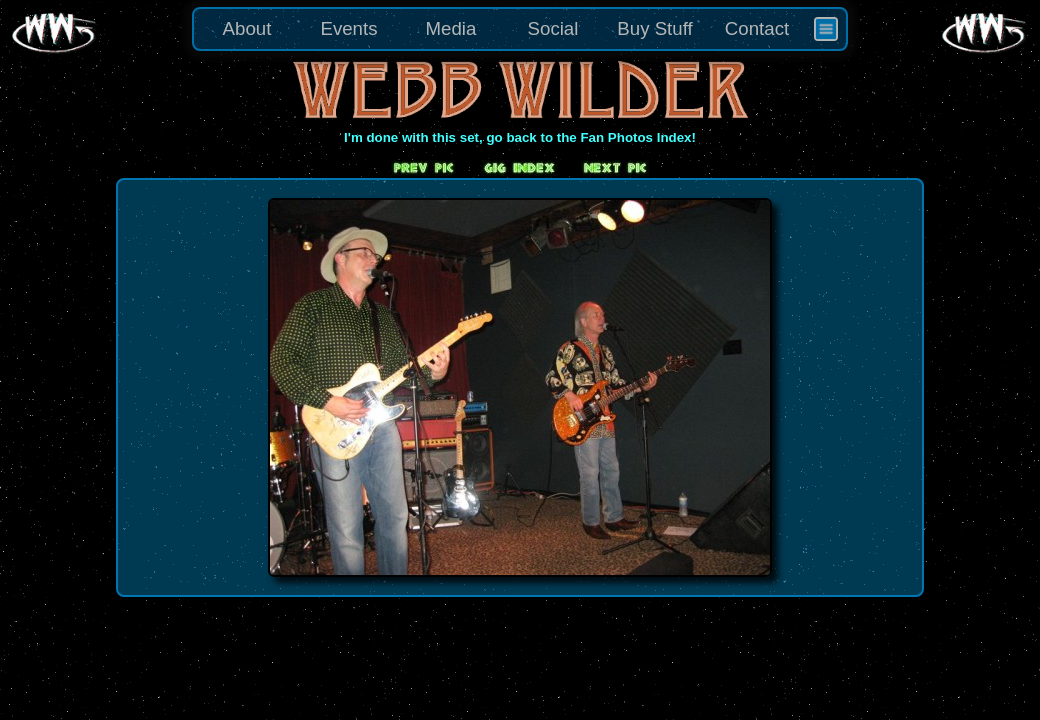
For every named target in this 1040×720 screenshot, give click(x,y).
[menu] (520, 29)
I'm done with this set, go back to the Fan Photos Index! (520, 137)
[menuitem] (826, 29)
